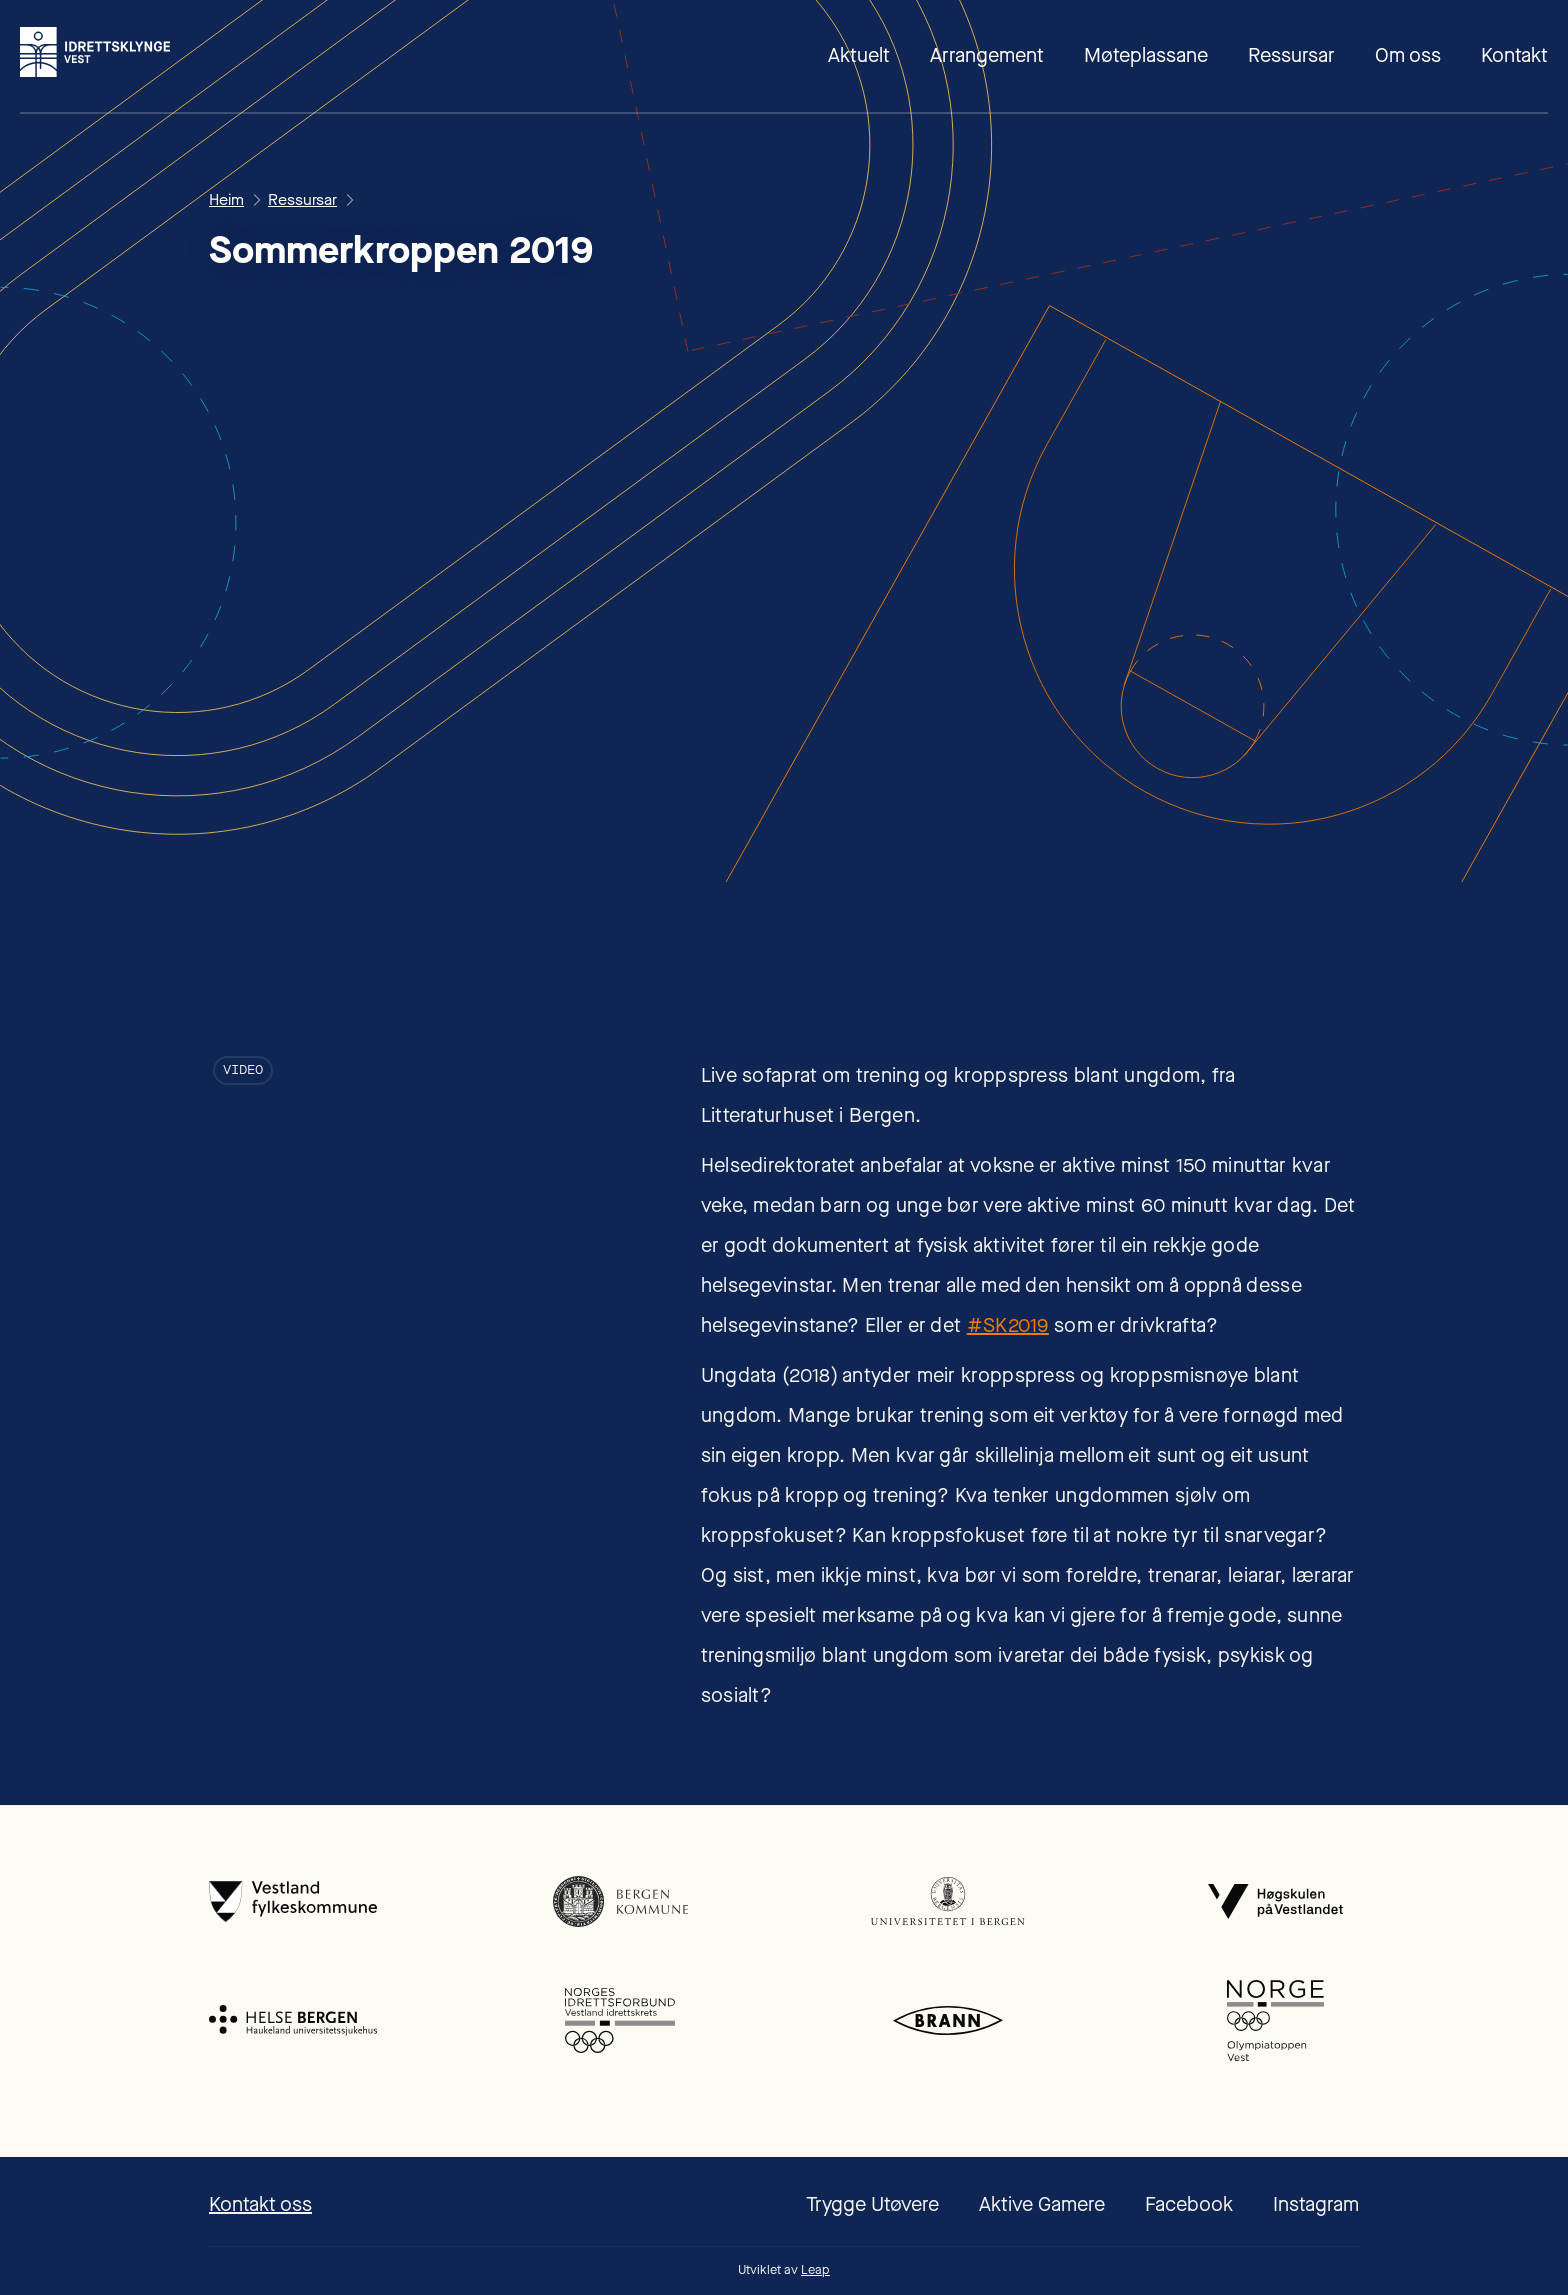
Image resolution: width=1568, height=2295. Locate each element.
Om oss (1408, 55)
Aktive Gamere (1042, 2204)
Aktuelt (859, 55)
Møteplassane (1146, 55)
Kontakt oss (260, 2204)
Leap (815, 2269)
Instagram (1316, 2204)
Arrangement (987, 55)
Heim (226, 200)
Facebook (1189, 2204)
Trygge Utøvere (872, 2204)
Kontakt (1514, 55)
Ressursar (1291, 55)
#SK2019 (1008, 1325)
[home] (95, 52)
